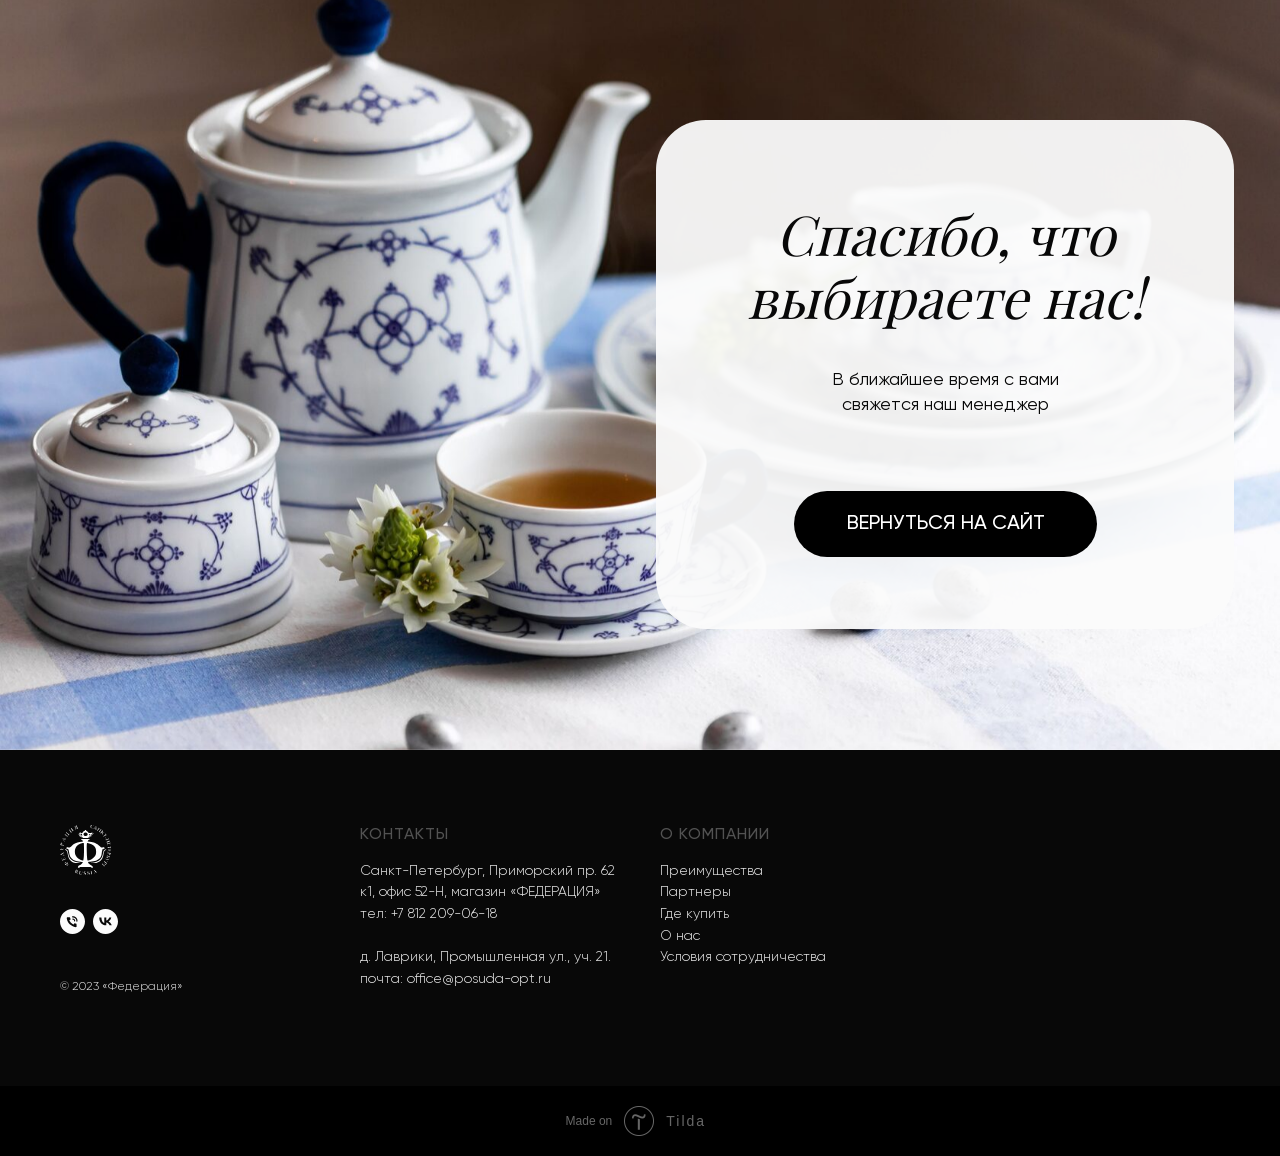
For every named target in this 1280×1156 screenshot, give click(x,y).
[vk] (105, 921)
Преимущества (711, 871)
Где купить (694, 914)
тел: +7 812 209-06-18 (428, 914)
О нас (680, 936)
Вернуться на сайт (946, 524)
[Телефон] (72, 921)
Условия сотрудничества (743, 957)
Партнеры (695, 892)
